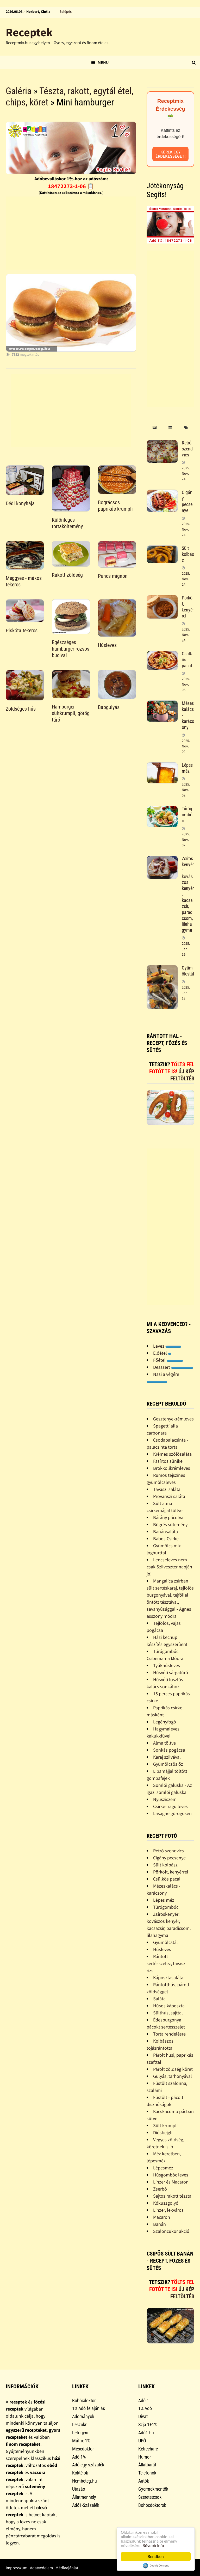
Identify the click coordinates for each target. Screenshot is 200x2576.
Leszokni (80, 2424)
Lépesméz (163, 2168)
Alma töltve (164, 1743)
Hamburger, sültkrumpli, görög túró (71, 713)
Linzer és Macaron (171, 2182)
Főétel (168, 1360)
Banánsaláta (165, 1531)
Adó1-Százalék (85, 2505)
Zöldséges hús (21, 709)
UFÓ (142, 2440)
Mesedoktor (83, 2449)
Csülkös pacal (166, 1879)
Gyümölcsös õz (168, 1764)
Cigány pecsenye (187, 501)
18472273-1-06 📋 (71, 186)
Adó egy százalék (88, 2464)
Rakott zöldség (67, 575)
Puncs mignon (113, 576)
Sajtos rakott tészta (172, 2196)
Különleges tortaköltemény (67, 523)
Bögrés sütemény (170, 1524)
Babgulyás (109, 707)
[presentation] (154, 428)
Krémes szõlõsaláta (172, 1454)
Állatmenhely (84, 2497)
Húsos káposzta (169, 2006)
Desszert (173, 1367)
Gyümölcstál (188, 971)
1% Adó (145, 2408)
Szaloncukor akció (171, 2231)
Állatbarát (147, 2464)
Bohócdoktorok (152, 2505)
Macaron (161, 2217)
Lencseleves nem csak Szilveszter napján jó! (169, 1567)
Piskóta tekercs (22, 630)
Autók (143, 2481)
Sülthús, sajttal (168, 2013)
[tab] (154, 428)
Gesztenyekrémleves (173, 1419)
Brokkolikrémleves (171, 1468)
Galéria (19, 91)
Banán (159, 2224)
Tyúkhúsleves (166, 1665)
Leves (167, 1346)
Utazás (78, 2489)
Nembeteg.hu (84, 2481)
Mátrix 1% (81, 2440)
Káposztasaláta (168, 1977)
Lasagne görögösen (172, 1813)
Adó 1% (79, 2457)
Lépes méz (187, 768)
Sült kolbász (188, 554)
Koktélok (80, 2473)
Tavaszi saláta (166, 1489)
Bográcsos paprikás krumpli (115, 505)
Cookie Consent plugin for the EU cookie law (156, 2565)
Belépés (65, 11)
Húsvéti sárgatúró (170, 1672)
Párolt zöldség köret (173, 2069)
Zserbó (160, 2189)
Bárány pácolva (168, 1517)
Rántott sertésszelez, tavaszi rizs (166, 1963)
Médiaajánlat (66, 2567)
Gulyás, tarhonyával (172, 2076)
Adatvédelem (41, 2567)
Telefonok (147, 2473)
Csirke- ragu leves (170, 1806)
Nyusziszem (165, 1799)
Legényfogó (164, 1722)
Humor (144, 2457)
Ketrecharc (148, 2449)
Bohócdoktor (84, 2400)
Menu (100, 62)
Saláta (159, 1999)
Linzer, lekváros (168, 2210)
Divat (143, 2416)
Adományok (83, 2416)
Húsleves (107, 645)
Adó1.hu (146, 2432)
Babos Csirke (166, 1539)
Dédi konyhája (20, 503)
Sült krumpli (165, 2125)
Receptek (29, 32)
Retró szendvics (187, 448)
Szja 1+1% (147, 2424)
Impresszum (16, 2567)
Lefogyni (80, 2432)
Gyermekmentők (153, 2489)
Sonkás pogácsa (169, 1750)
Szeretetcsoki (150, 2497)
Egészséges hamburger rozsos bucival (70, 648)
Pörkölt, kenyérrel (188, 606)
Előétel (162, 1353)
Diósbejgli (162, 2132)
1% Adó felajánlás (88, 2408)
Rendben (156, 2556)
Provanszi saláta (169, 1496)
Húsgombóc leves (170, 2175)
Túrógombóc (187, 814)
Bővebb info (153, 2545)
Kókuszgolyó (165, 2203)
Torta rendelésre (169, 2034)
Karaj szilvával (167, 1757)
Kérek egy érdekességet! (170, 154)
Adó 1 (143, 2400)
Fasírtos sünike (168, 1461)
